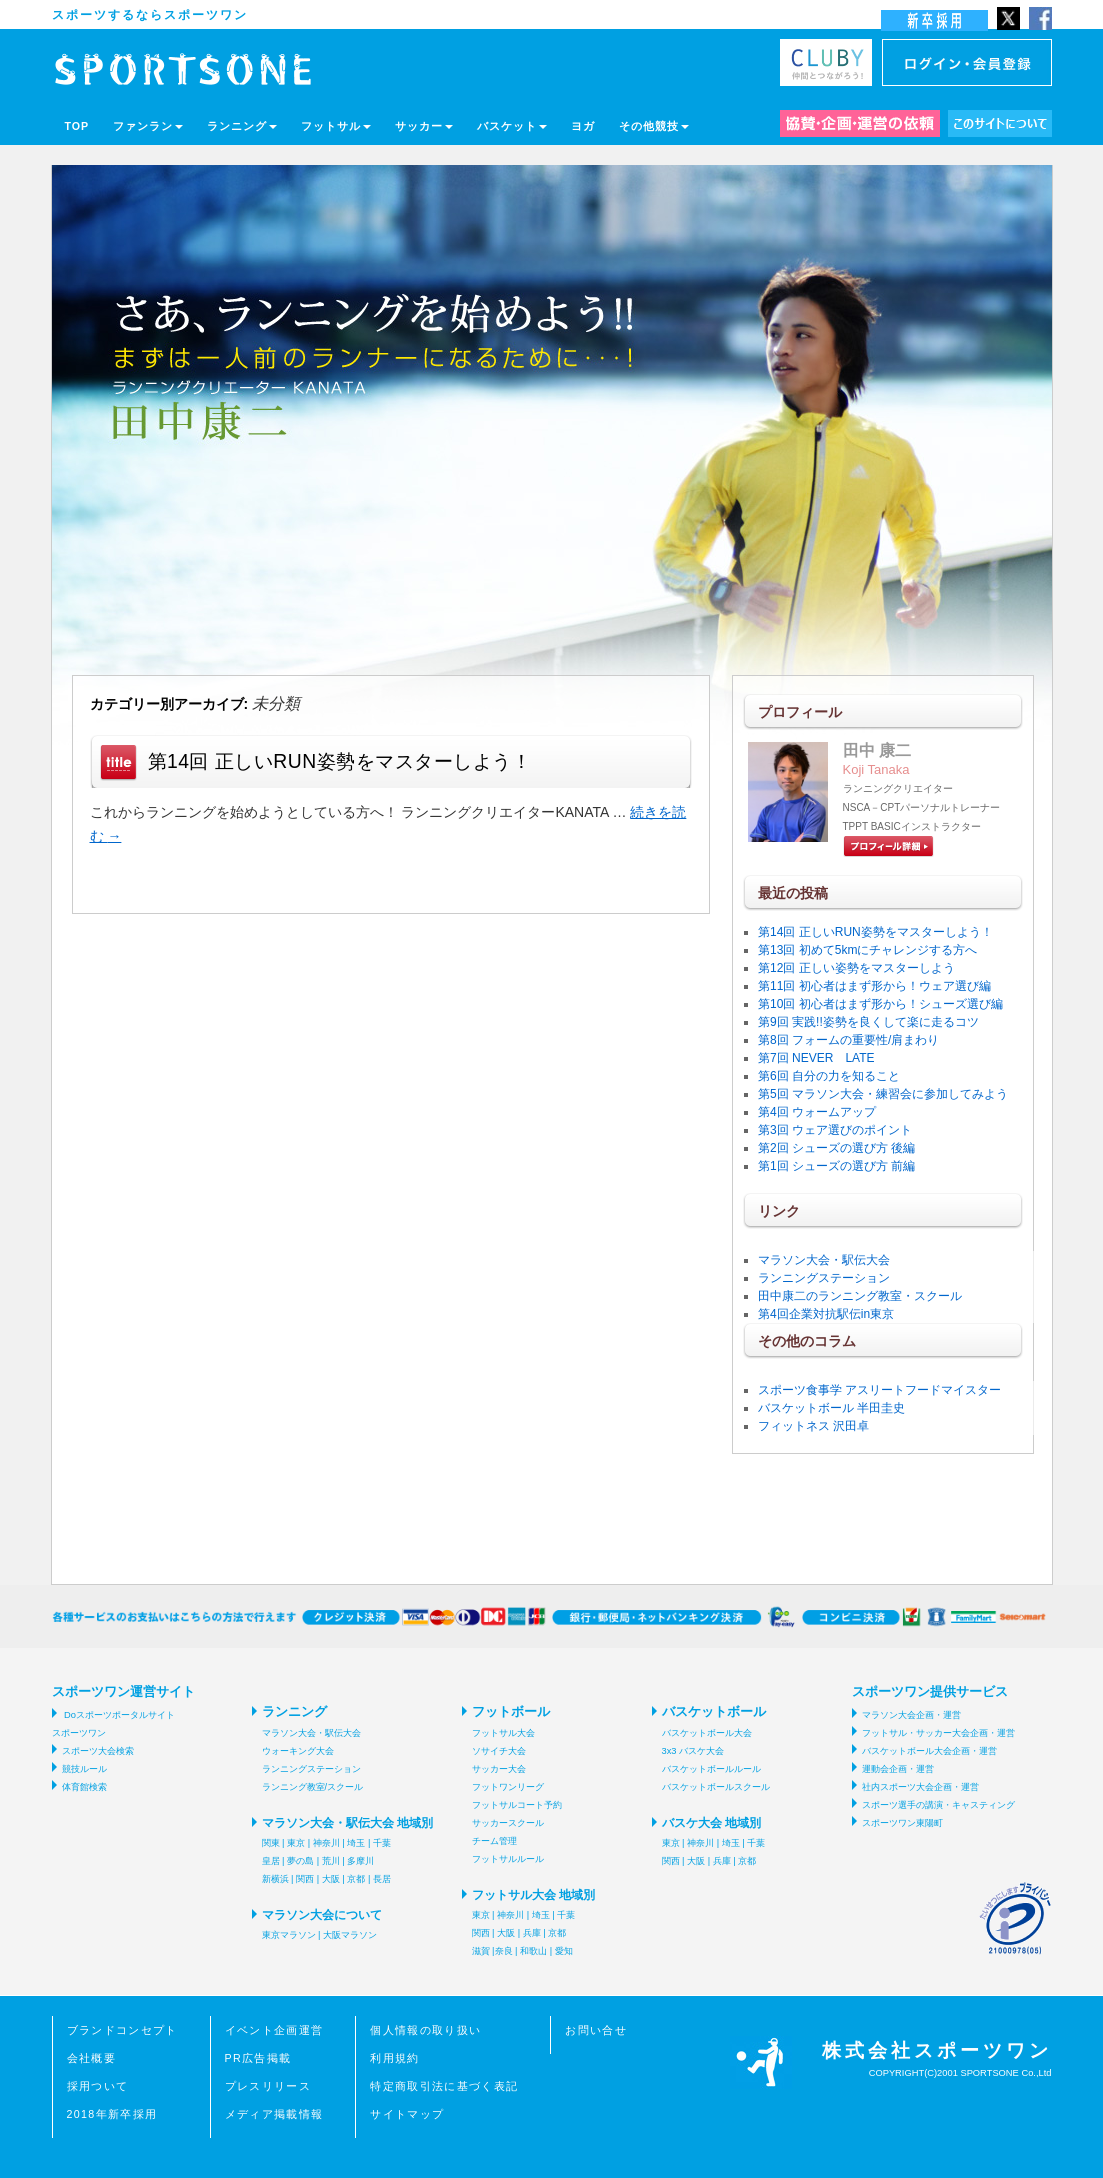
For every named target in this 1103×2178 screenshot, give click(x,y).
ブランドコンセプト (122, 2030)
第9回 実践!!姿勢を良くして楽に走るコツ (868, 1022)
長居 (382, 1879)
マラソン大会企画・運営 (911, 1715)
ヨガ (583, 126)
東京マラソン (289, 1935)
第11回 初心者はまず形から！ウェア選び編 (874, 986)
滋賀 (481, 1951)
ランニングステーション (824, 1278)
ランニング (242, 126)
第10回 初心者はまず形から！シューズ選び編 (880, 1004)
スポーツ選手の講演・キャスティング (938, 1805)
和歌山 (533, 1951)
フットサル (336, 126)
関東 (271, 1843)
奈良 (504, 1951)
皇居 (271, 1861)
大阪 (331, 1879)
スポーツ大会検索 (98, 1751)
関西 (305, 1879)
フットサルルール (508, 1859)
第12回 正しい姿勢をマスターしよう (856, 968)
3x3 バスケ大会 (693, 1751)
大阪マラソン (350, 1935)
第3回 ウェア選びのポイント (835, 1130)
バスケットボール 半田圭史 (831, 1408)
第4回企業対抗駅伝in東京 (826, 1314)
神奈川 (326, 1843)
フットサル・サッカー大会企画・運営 (938, 1733)
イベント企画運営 (274, 2030)
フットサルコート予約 (517, 1805)
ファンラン (148, 126)
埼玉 (356, 1843)
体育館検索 (84, 1787)
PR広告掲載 (258, 2058)
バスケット (512, 126)
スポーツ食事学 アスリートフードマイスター (879, 1390)
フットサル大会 (503, 1733)
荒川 (331, 1861)
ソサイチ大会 (499, 1751)
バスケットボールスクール (716, 1787)
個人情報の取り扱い (425, 2030)
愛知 (564, 1951)
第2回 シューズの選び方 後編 (836, 1148)
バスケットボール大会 (707, 1733)
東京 (296, 1843)
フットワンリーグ (508, 1787)
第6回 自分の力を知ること (829, 1076)
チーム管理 (494, 1841)
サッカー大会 (499, 1769)
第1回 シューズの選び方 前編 (836, 1166)
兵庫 (532, 1933)
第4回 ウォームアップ (817, 1112)
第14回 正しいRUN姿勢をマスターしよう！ (340, 761)
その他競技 (654, 126)
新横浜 (275, 1879)
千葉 (382, 1843)
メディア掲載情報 (274, 2114)
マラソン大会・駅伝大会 (824, 1260)
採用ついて (98, 2086)
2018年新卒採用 (112, 2114)
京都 (356, 1879)
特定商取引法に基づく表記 (444, 2086)
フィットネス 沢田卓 (813, 1426)
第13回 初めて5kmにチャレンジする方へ (867, 950)
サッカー (424, 126)
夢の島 (300, 1861)
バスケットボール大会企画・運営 (929, 1751)
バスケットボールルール (711, 1769)
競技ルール (84, 1769)
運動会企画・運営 (898, 1769)
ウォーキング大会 (298, 1751)
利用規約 (394, 2058)
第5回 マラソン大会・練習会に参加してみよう (883, 1094)
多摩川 (360, 1861)
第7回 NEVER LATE (816, 1058)
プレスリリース (268, 2086)
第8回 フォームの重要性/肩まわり (848, 1040)
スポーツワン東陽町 (902, 1823)
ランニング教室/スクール (313, 1787)
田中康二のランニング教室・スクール (860, 1296)
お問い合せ (596, 2030)
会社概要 (91, 2058)
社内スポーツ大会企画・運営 (920, 1787)
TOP (77, 126)
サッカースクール (508, 1823)
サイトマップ (407, 2114)
